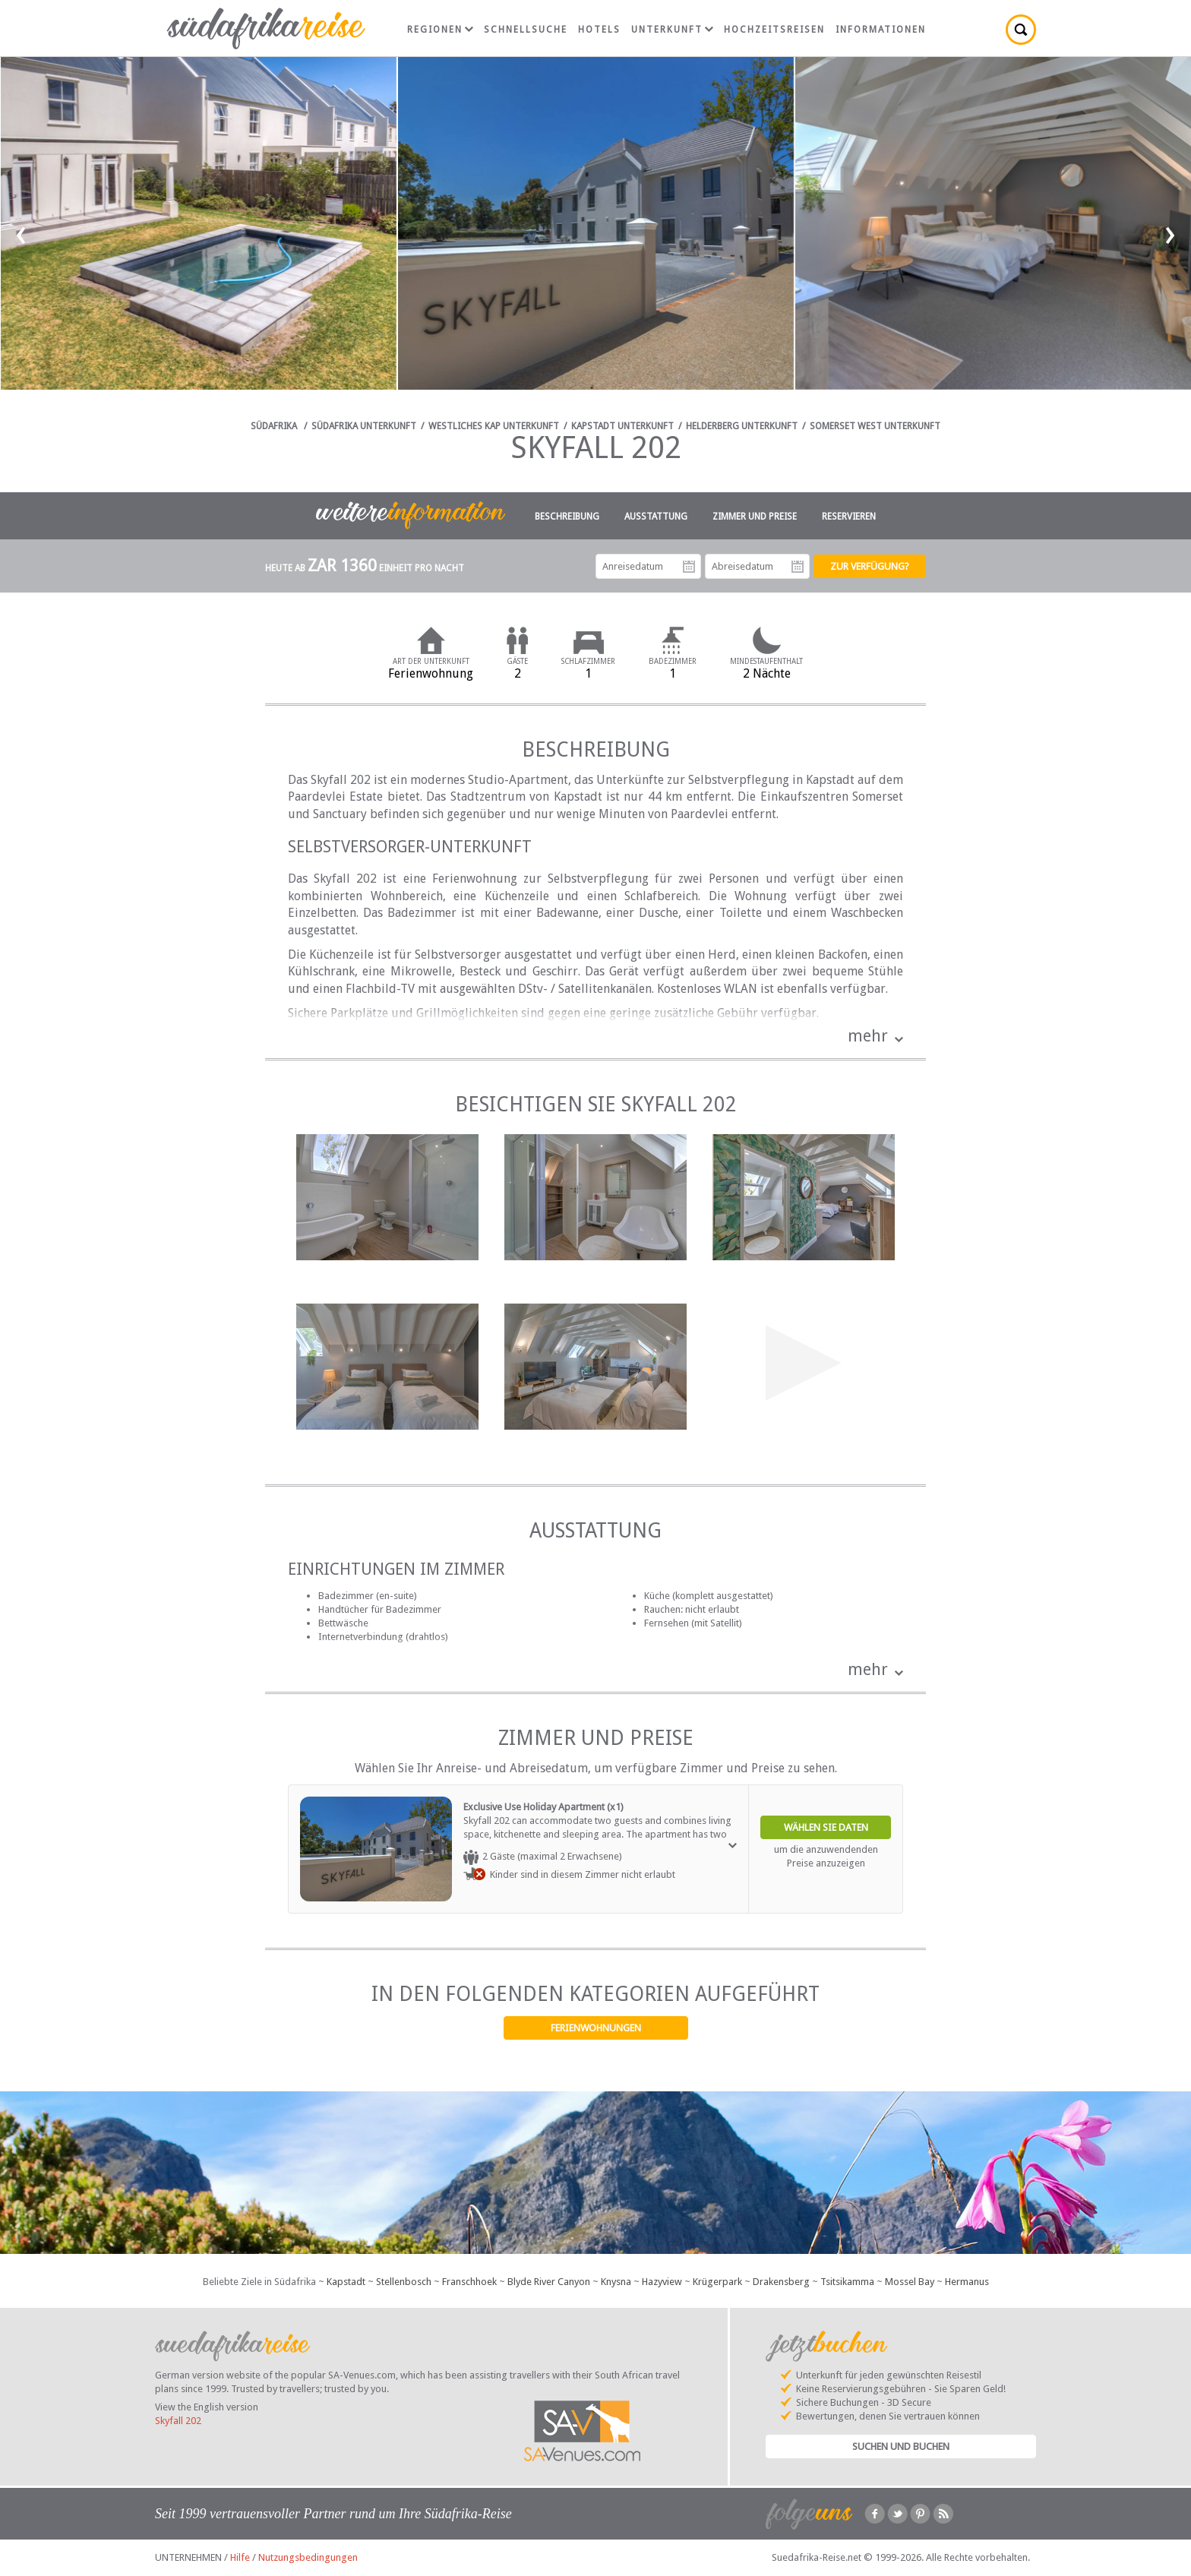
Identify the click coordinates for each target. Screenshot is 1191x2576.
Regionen (440, 29)
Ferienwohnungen (596, 2028)
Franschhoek (469, 2281)
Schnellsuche (525, 29)
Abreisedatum (797, 567)
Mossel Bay (909, 2281)
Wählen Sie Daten (826, 1827)
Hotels (599, 29)
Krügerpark (717, 2281)
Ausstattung (655, 516)
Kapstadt (346, 2281)
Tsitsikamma (847, 2281)
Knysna (616, 2281)
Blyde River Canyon (548, 2281)
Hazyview (662, 2281)
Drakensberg (781, 2281)
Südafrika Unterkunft (363, 426)
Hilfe (240, 2557)
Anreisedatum (689, 567)
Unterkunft (672, 29)
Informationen (881, 29)
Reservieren (849, 516)
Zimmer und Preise (754, 516)
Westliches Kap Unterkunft (493, 426)
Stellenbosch (403, 2281)
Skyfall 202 (178, 2420)
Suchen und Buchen (900, 2446)
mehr (868, 1036)
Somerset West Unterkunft (875, 426)
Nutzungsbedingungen (308, 2557)
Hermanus (967, 2281)
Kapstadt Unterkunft (622, 426)
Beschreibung (567, 516)
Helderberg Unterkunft (742, 426)
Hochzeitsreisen (774, 29)
